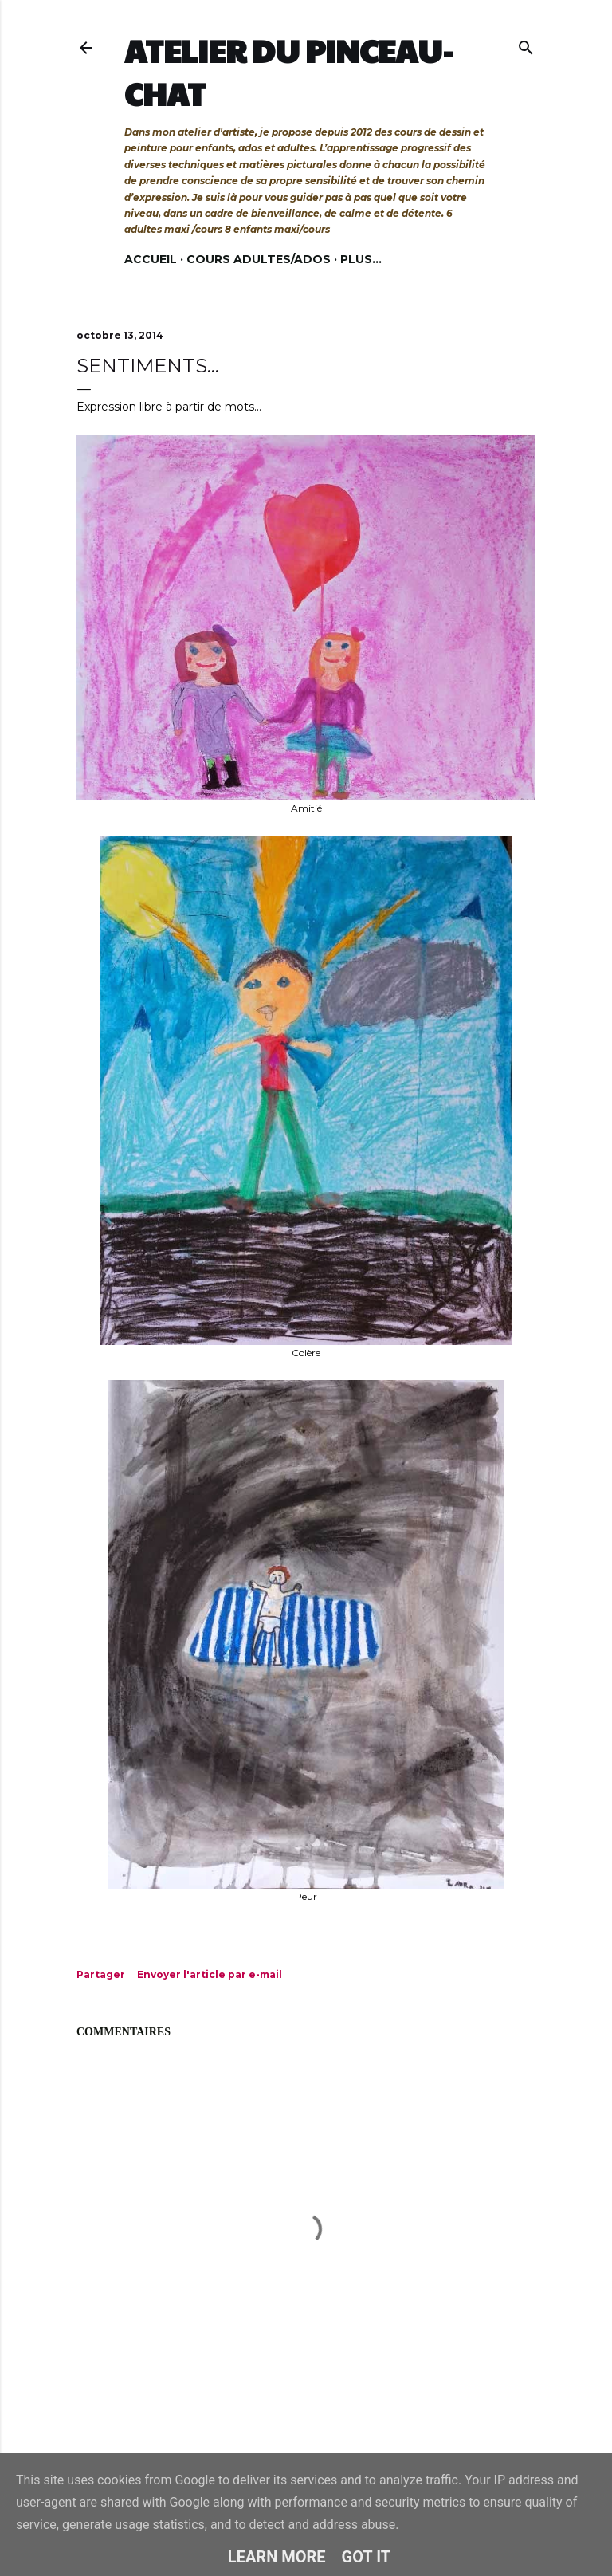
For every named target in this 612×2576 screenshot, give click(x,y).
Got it (366, 2556)
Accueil (150, 259)
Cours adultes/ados (258, 259)
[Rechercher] (526, 44)
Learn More (277, 2556)
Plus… (361, 259)
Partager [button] (100, 1974)
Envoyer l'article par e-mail (209, 1974)
